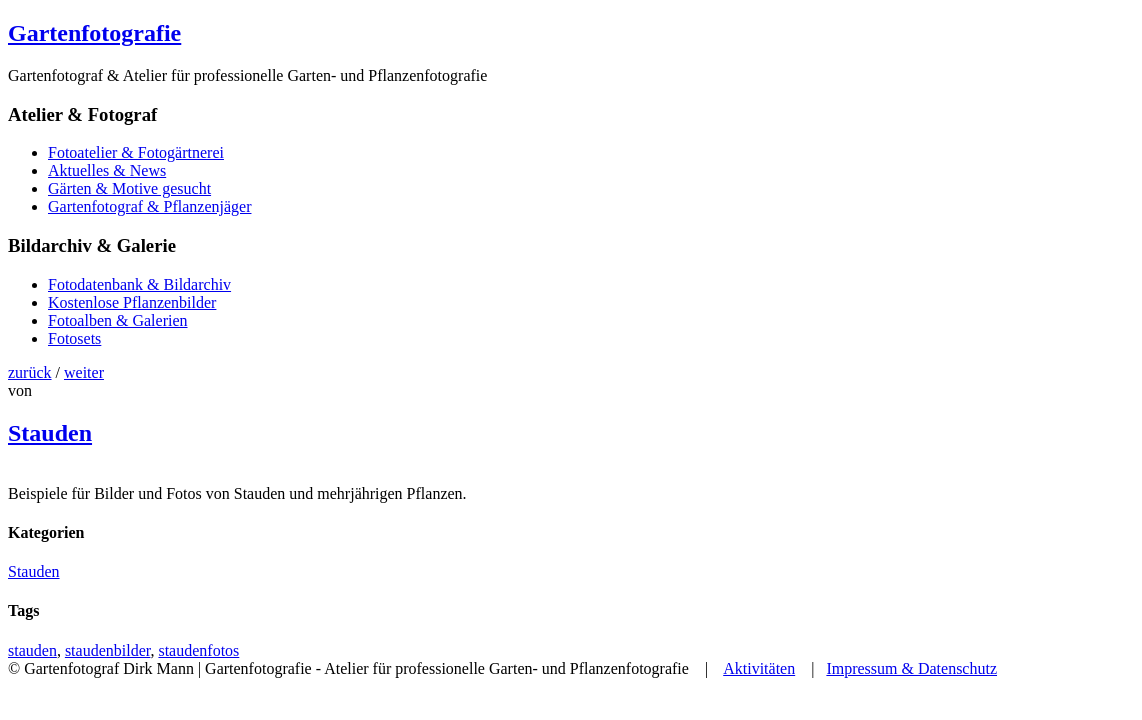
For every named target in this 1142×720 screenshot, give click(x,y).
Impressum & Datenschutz (911, 668)
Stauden (50, 433)
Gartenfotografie (94, 33)
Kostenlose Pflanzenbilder (132, 302)
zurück (30, 372)
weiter (84, 372)
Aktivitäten (759, 668)
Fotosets (74, 338)
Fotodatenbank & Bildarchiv (139, 284)
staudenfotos (198, 650)
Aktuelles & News (107, 170)
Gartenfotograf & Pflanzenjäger (149, 206)
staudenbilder (108, 650)
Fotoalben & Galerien (118, 320)
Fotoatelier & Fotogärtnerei (136, 152)
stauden (32, 650)
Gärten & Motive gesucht (129, 188)
